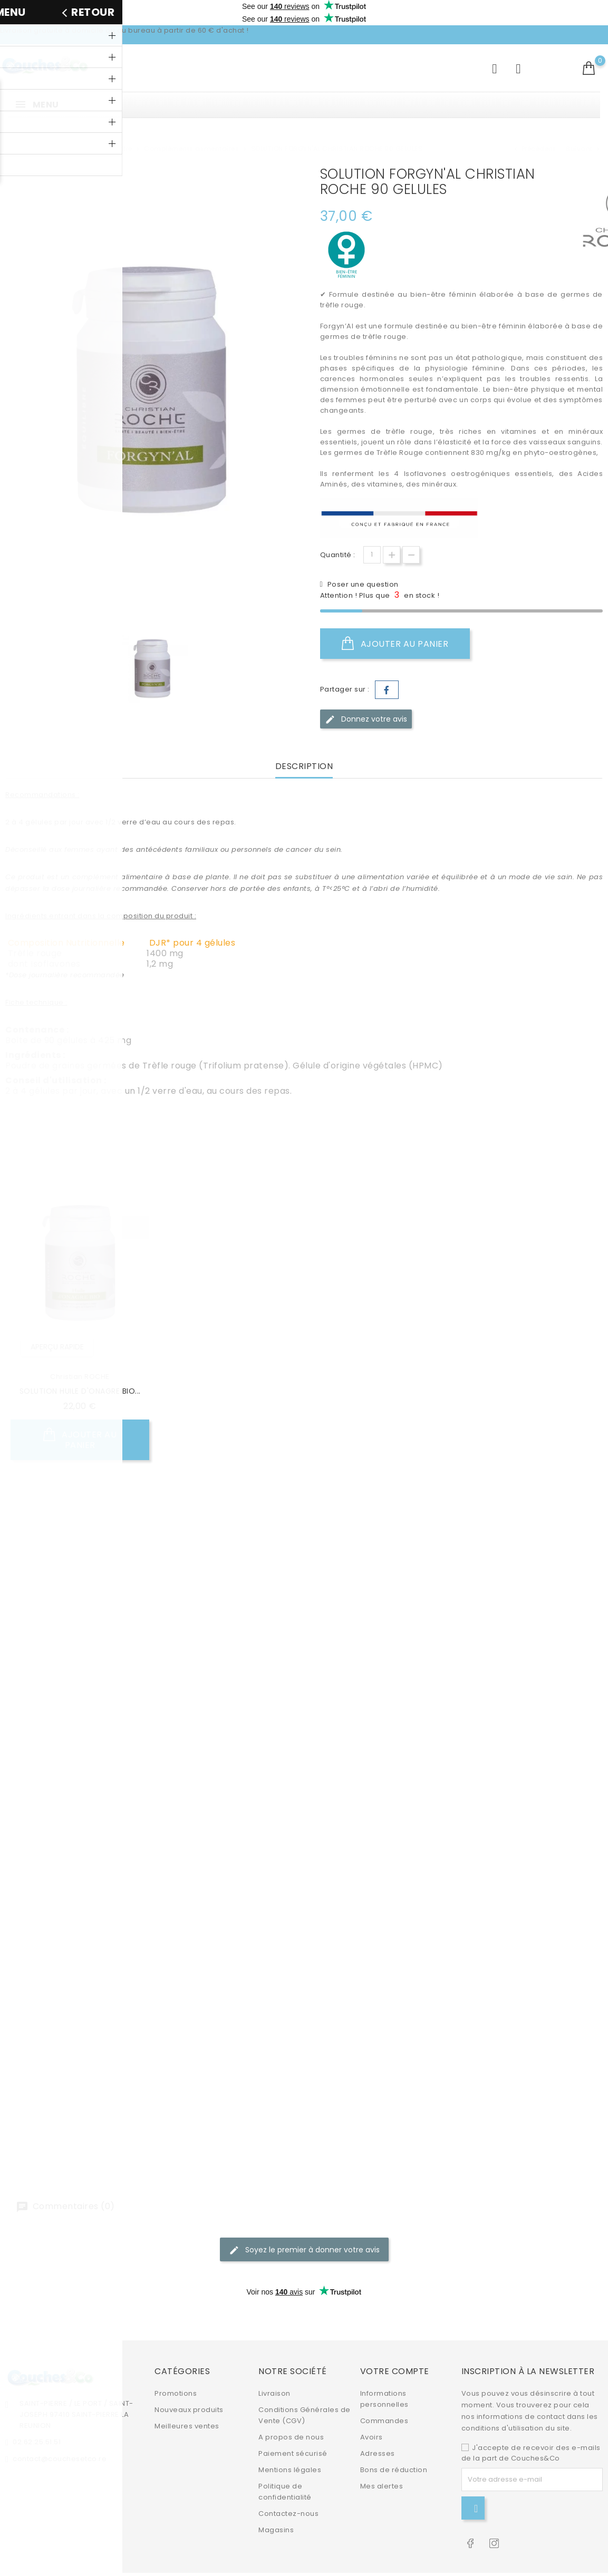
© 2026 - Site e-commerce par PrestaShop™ (87, 2563)
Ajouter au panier (395, 643)
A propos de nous (291, 2413)
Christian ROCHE (80, 1377)
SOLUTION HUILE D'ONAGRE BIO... (80, 1391)
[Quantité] (372, 554)
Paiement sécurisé (292, 2430)
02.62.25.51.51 (37, 2418)
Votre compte (394, 2347)
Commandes (384, 2397)
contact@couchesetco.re (60, 2435)
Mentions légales (289, 2446)
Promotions (176, 2370)
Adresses (377, 2430)
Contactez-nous (288, 2490)
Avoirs (371, 2413)
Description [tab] (304, 766)
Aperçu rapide (57, 1347)
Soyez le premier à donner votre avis (304, 2250)
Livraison (274, 2370)
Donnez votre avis (366, 719)
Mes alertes (381, 2462)
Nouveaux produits (189, 2386)
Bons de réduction (394, 2446)
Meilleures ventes (187, 2402)
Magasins (276, 2506)
